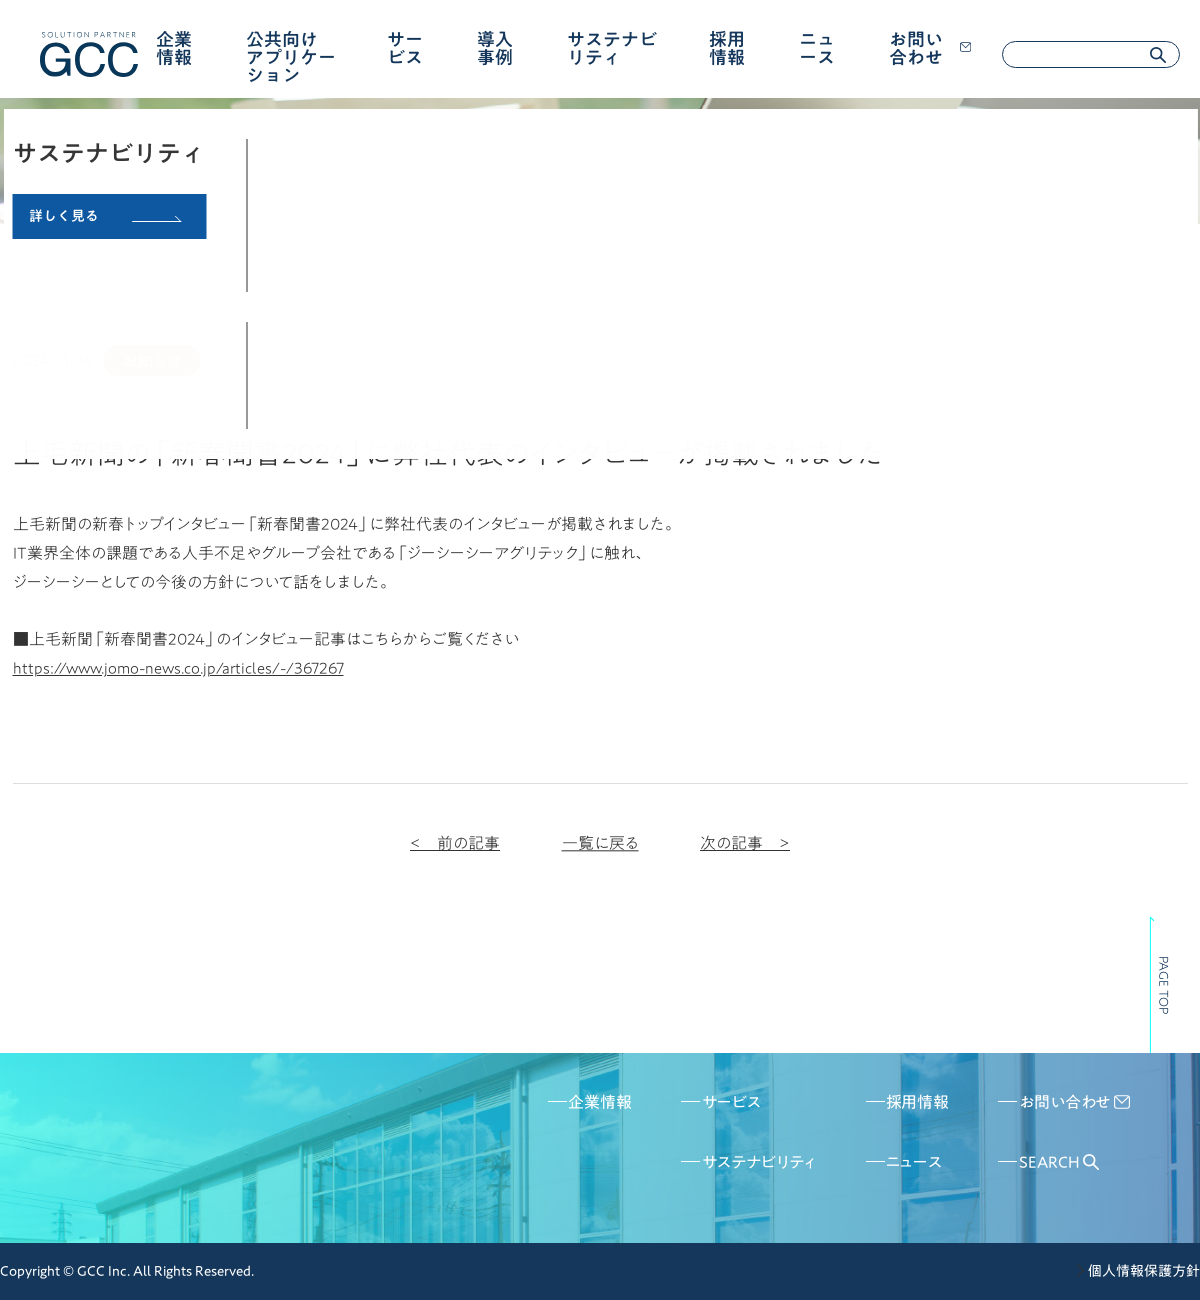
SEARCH (1059, 1162)
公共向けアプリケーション (291, 57)
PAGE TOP (1163, 985)
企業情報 (174, 48)
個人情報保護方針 (1144, 1271)
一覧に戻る (600, 843)
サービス (405, 48)
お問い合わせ (930, 48)
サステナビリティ (612, 48)
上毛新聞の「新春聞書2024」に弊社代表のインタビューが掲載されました (398, 246)
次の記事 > (745, 843)
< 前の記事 (455, 843)
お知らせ (152, 361)
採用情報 (727, 48)
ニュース (817, 48)
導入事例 (495, 48)
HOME (33, 246)
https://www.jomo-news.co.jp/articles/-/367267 (178, 668)
